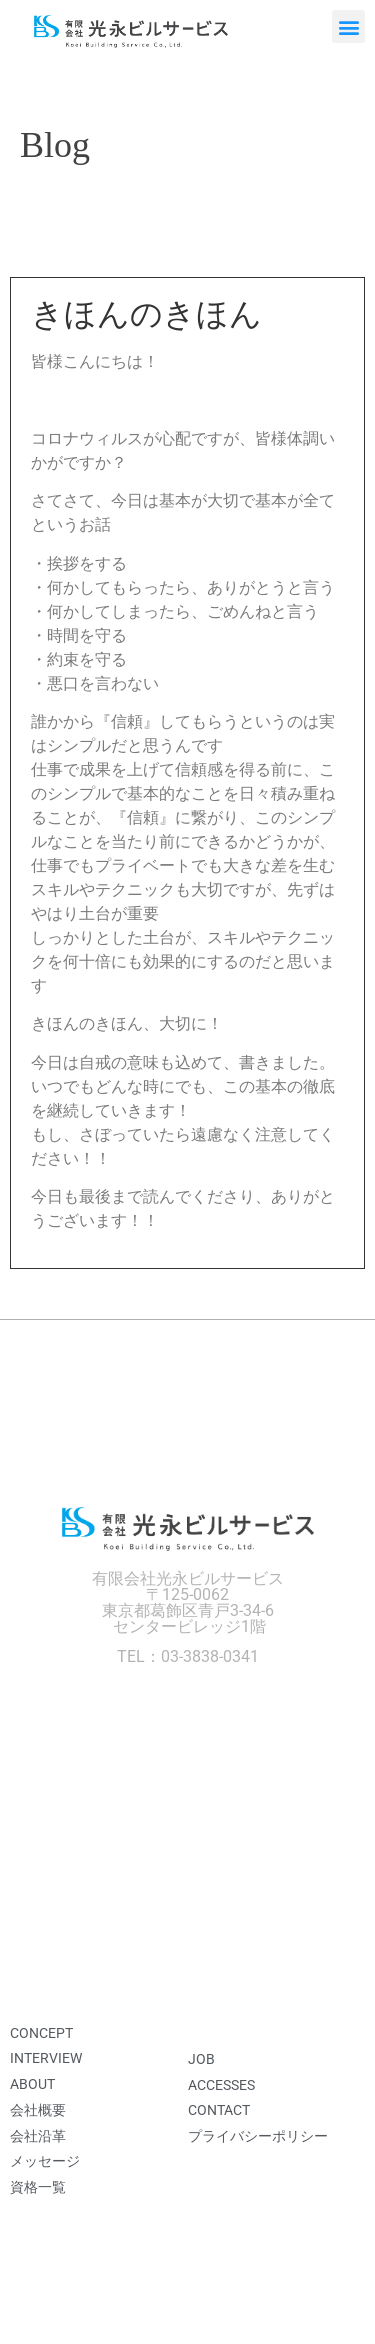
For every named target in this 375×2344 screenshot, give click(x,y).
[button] (348, 26)
